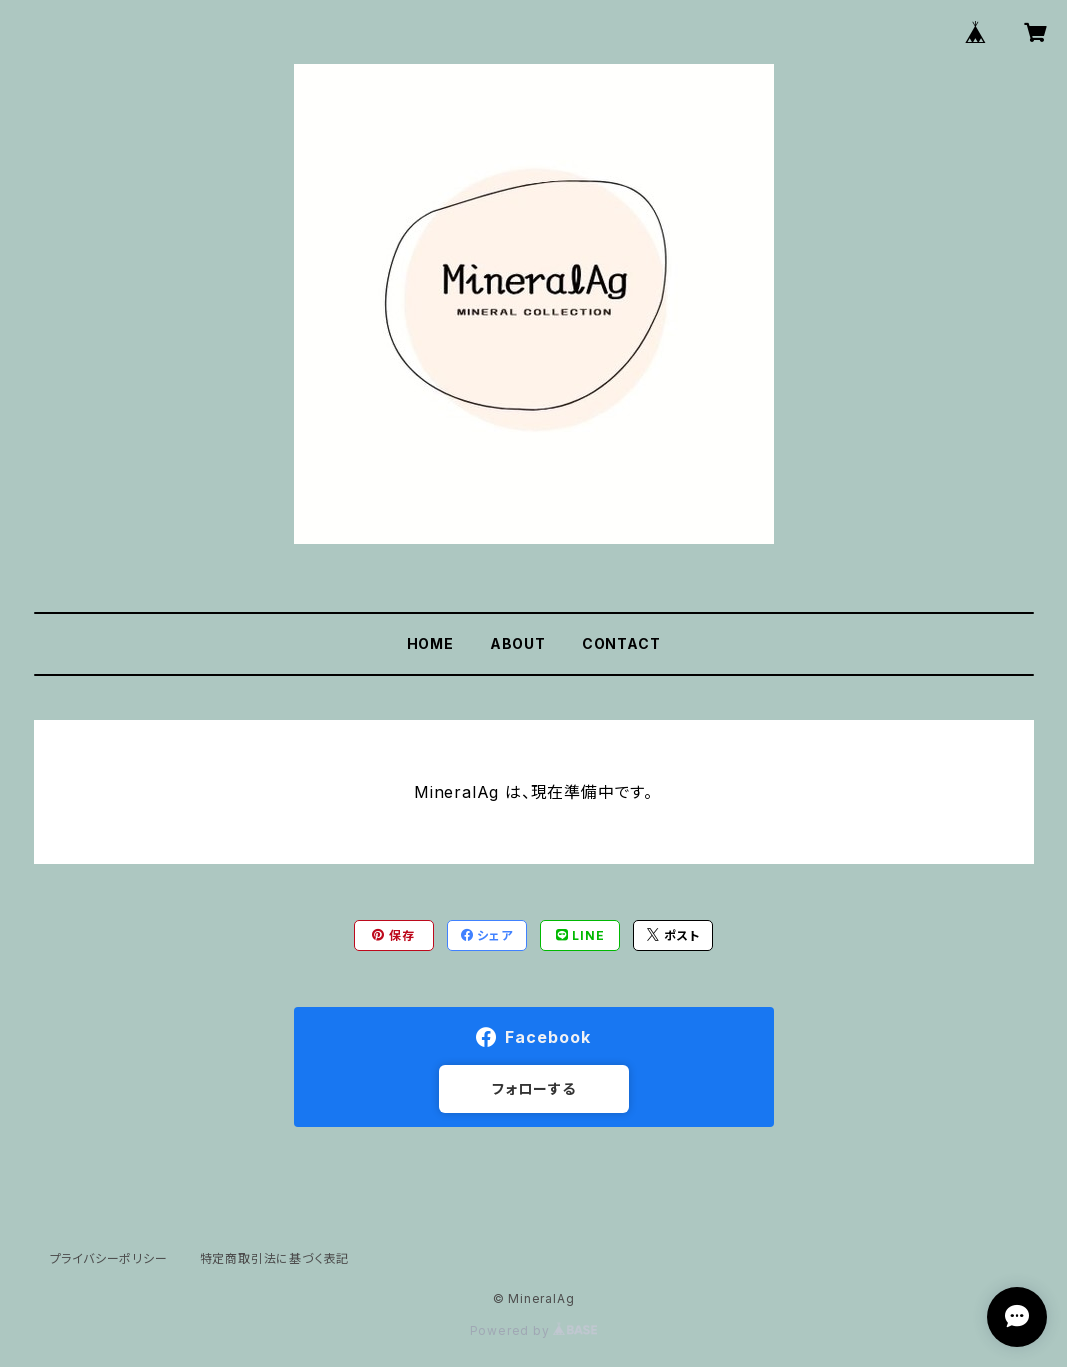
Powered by (534, 1330)
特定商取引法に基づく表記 (275, 1258)
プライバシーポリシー (109, 1258)
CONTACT (621, 643)
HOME (430, 643)
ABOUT (518, 643)
